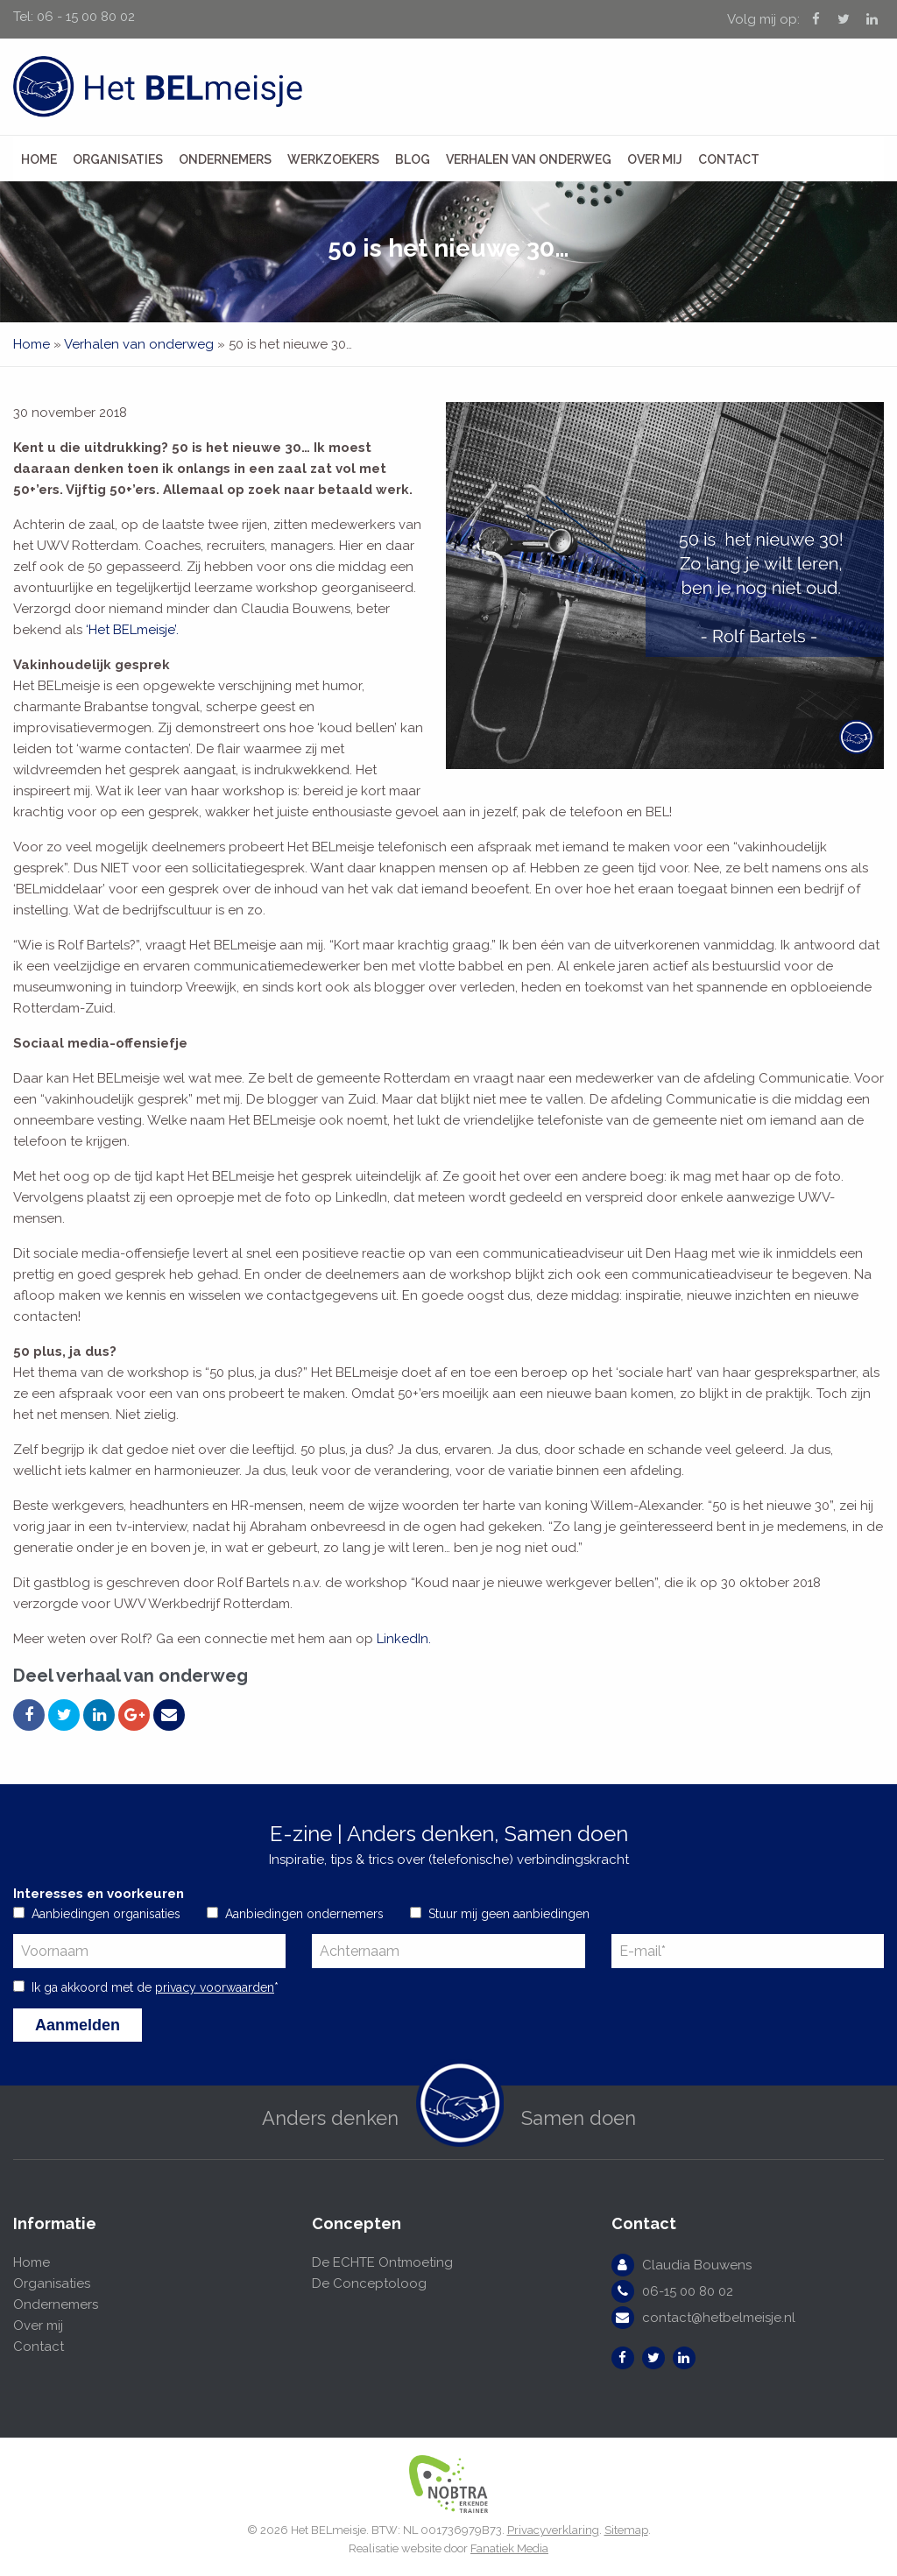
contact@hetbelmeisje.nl (718, 2317)
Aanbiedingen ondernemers (304, 1914)
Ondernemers (225, 159)
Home (39, 159)
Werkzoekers (333, 159)
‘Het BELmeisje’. (132, 630)
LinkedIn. (404, 1639)
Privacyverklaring (553, 2530)
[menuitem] (39, 158)
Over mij (654, 159)
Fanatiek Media (509, 2548)
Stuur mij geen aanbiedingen (509, 1914)
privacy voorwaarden (214, 1987)
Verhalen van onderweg (528, 159)
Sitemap (626, 2530)
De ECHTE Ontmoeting (382, 2262)
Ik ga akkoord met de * (155, 1987)
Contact (728, 159)
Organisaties (118, 159)
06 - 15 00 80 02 (86, 17)
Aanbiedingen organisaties (106, 1914)
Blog (412, 159)
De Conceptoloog (369, 2283)
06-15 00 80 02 (687, 2291)
